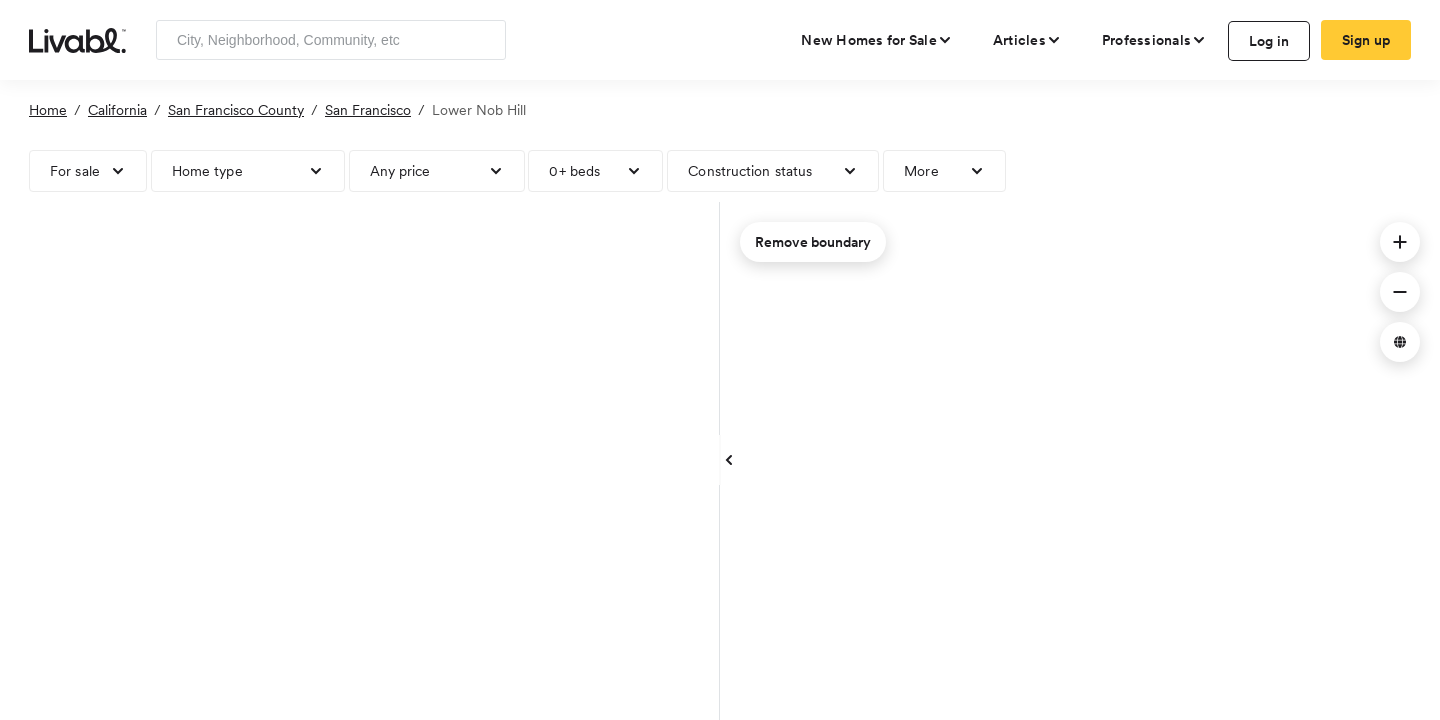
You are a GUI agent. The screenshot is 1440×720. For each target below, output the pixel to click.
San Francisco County (236, 110)
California (117, 110)
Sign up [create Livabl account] (1366, 40)
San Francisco (368, 110)
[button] (1400, 242)
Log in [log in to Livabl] (1269, 41)
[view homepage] (77, 39)
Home (48, 110)
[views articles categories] (1027, 40)
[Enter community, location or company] (331, 40)
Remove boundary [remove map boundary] (813, 242)
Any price (400, 171)
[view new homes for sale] (877, 40)
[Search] (483, 40)
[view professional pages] (1154, 40)
